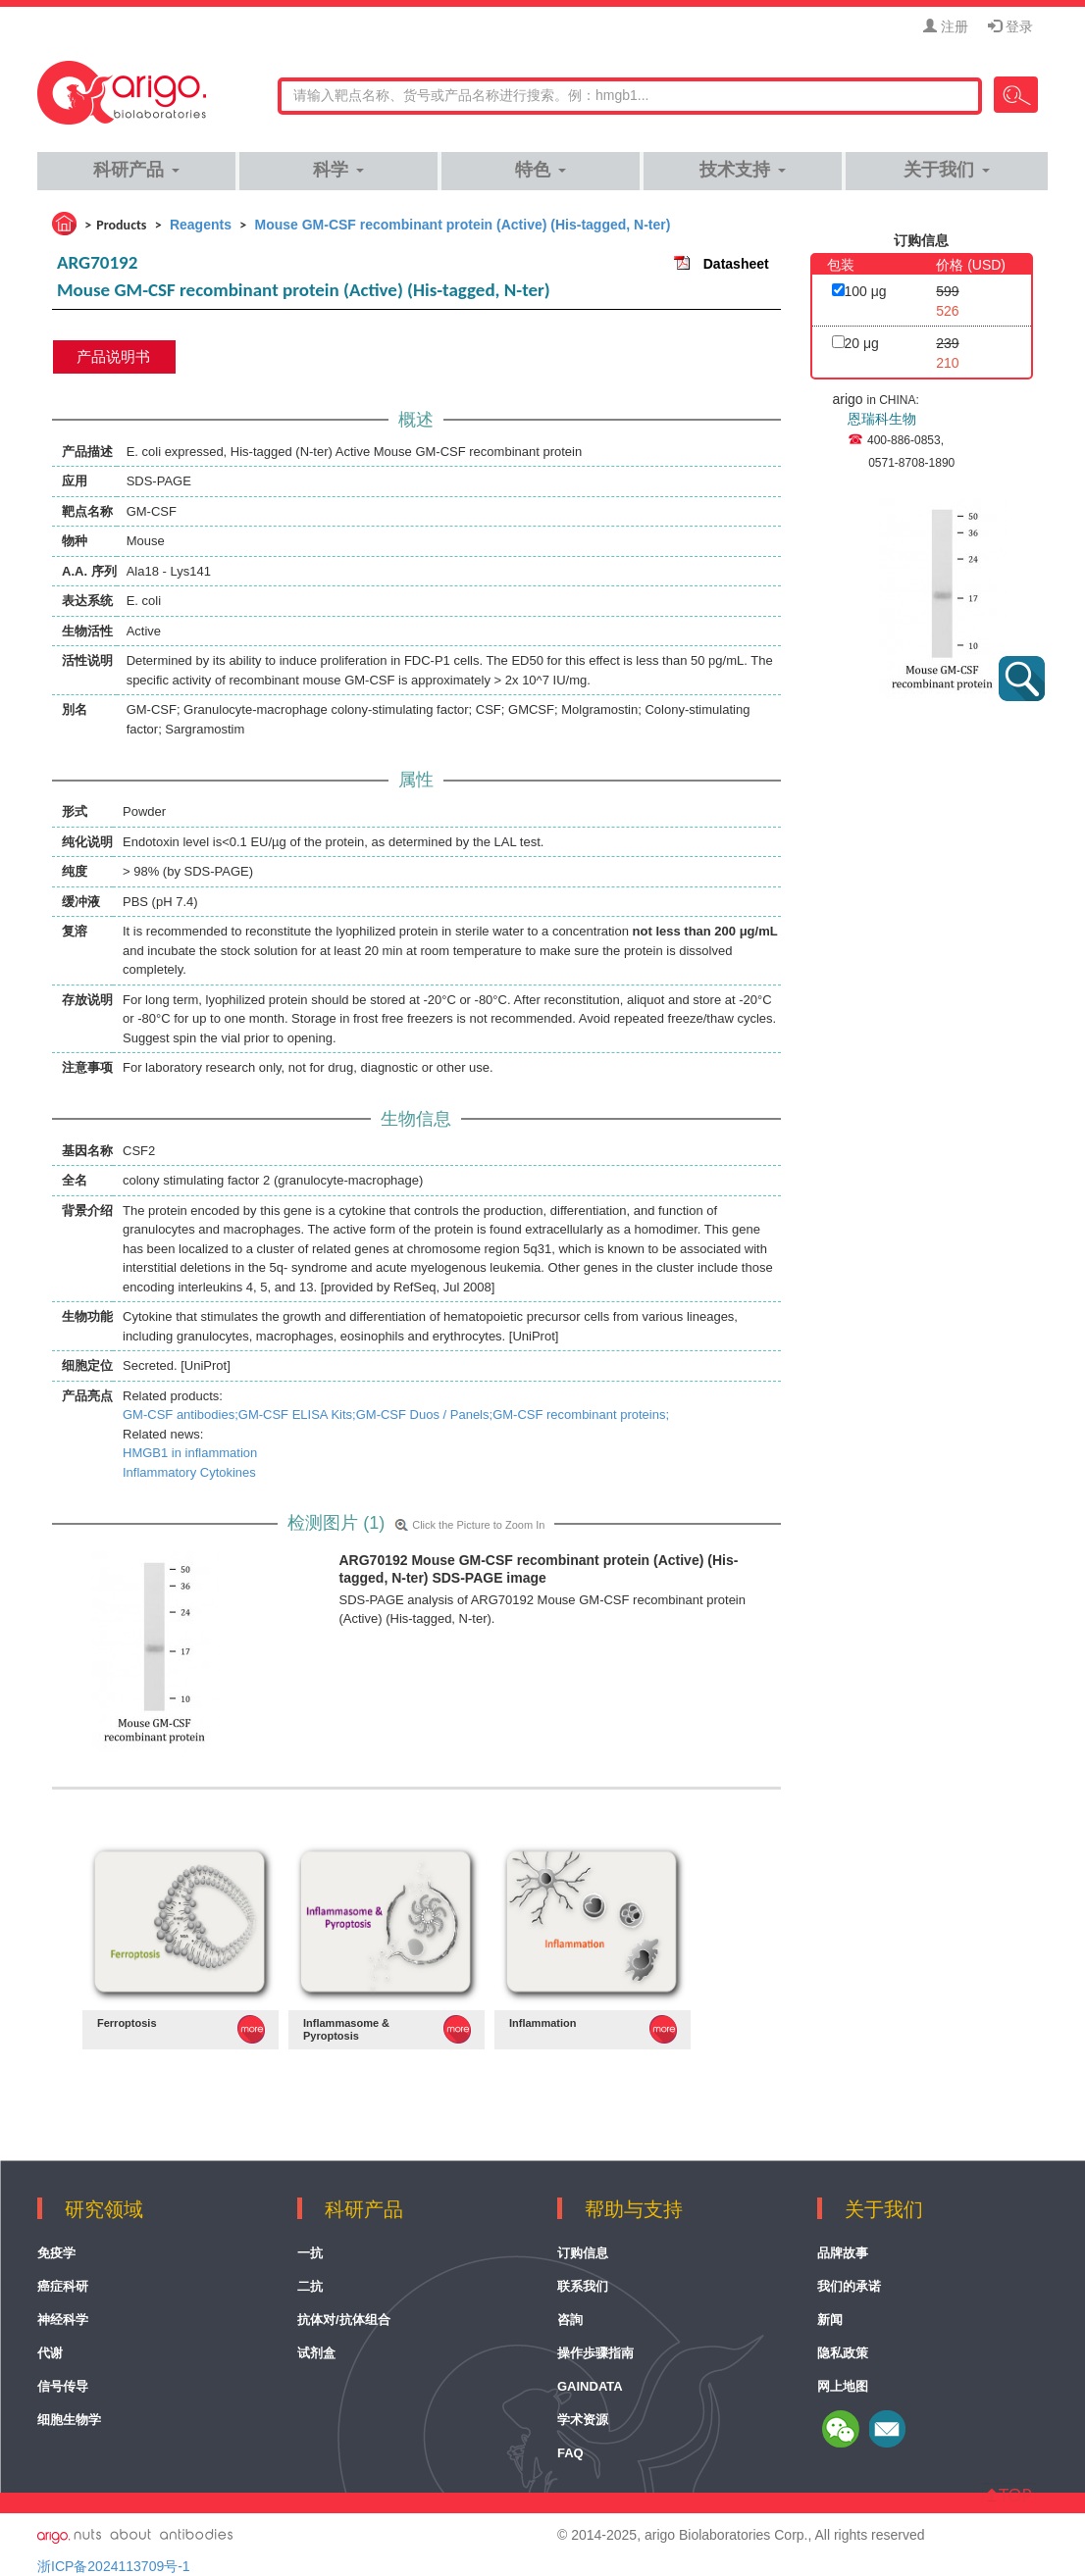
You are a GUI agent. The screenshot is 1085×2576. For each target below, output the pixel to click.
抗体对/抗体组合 (343, 2319)
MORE (251, 2029)
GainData (590, 2386)
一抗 (310, 2253)
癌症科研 (62, 2286)
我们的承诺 (849, 2286)
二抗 (310, 2286)
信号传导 (62, 2386)
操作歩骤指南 (595, 2353)
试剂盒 (316, 2353)
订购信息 (582, 2253)
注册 (945, 26)
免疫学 (56, 2253)
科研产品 (136, 169)
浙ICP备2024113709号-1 (113, 2566)
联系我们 (582, 2286)
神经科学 (62, 2319)
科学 (338, 169)
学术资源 (582, 2419)
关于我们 (946, 169)
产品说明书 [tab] (113, 356)
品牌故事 (842, 2253)
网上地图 (842, 2386)
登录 (1010, 26)
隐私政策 (842, 2353)
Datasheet (736, 264)
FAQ (570, 2453)
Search (1016, 94)
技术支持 (742, 169)
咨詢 (570, 2319)
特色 (540, 169)
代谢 (50, 2353)
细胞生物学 (69, 2419)
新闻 (830, 2319)
